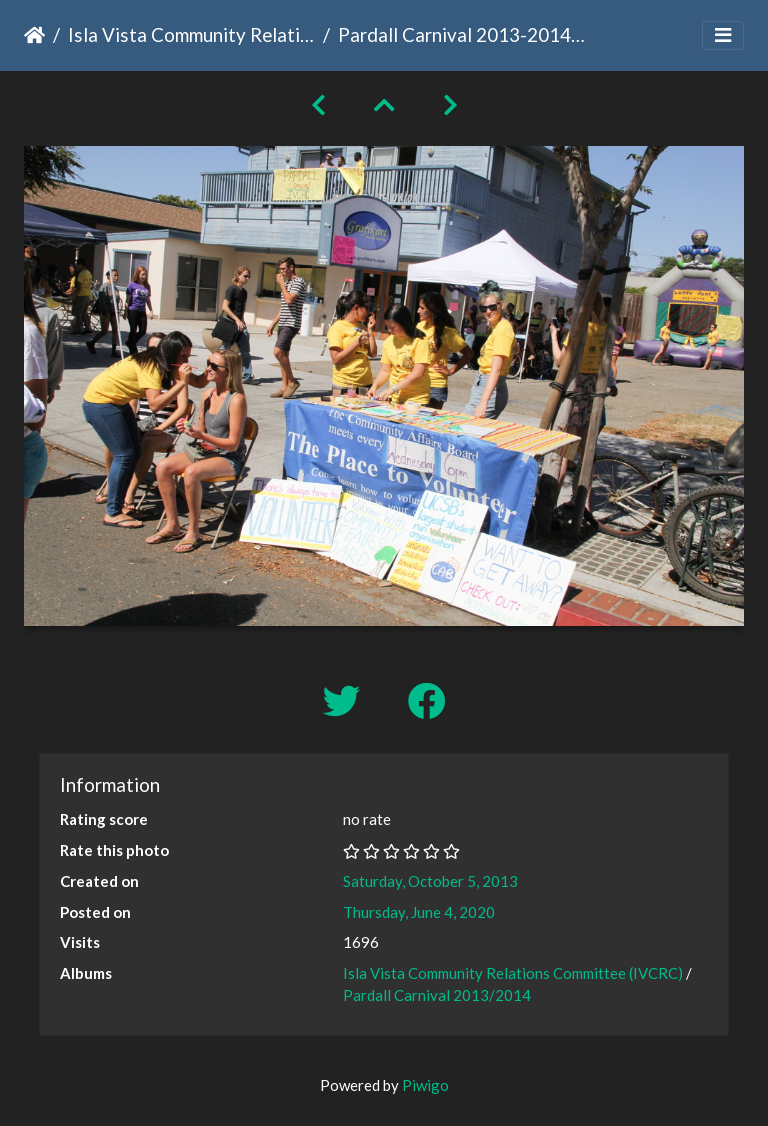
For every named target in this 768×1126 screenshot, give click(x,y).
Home (34, 35)
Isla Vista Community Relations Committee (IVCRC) (191, 34)
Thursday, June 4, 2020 (419, 912)
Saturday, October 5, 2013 (430, 881)
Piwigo (425, 1085)
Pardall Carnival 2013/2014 (437, 995)
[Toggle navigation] (723, 35)
